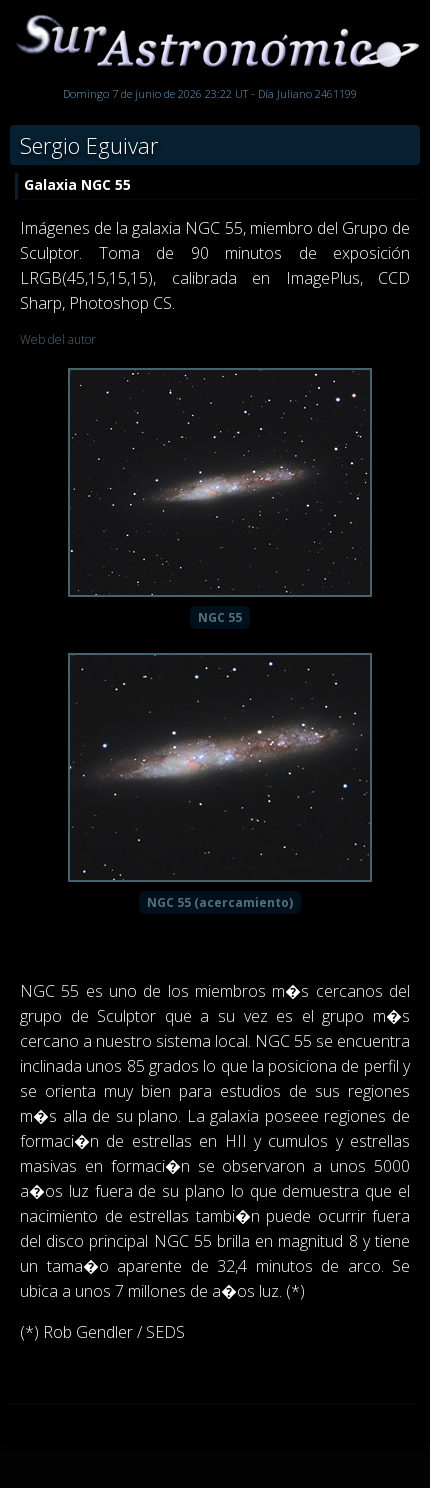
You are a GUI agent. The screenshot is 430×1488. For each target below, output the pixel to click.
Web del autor (58, 339)
